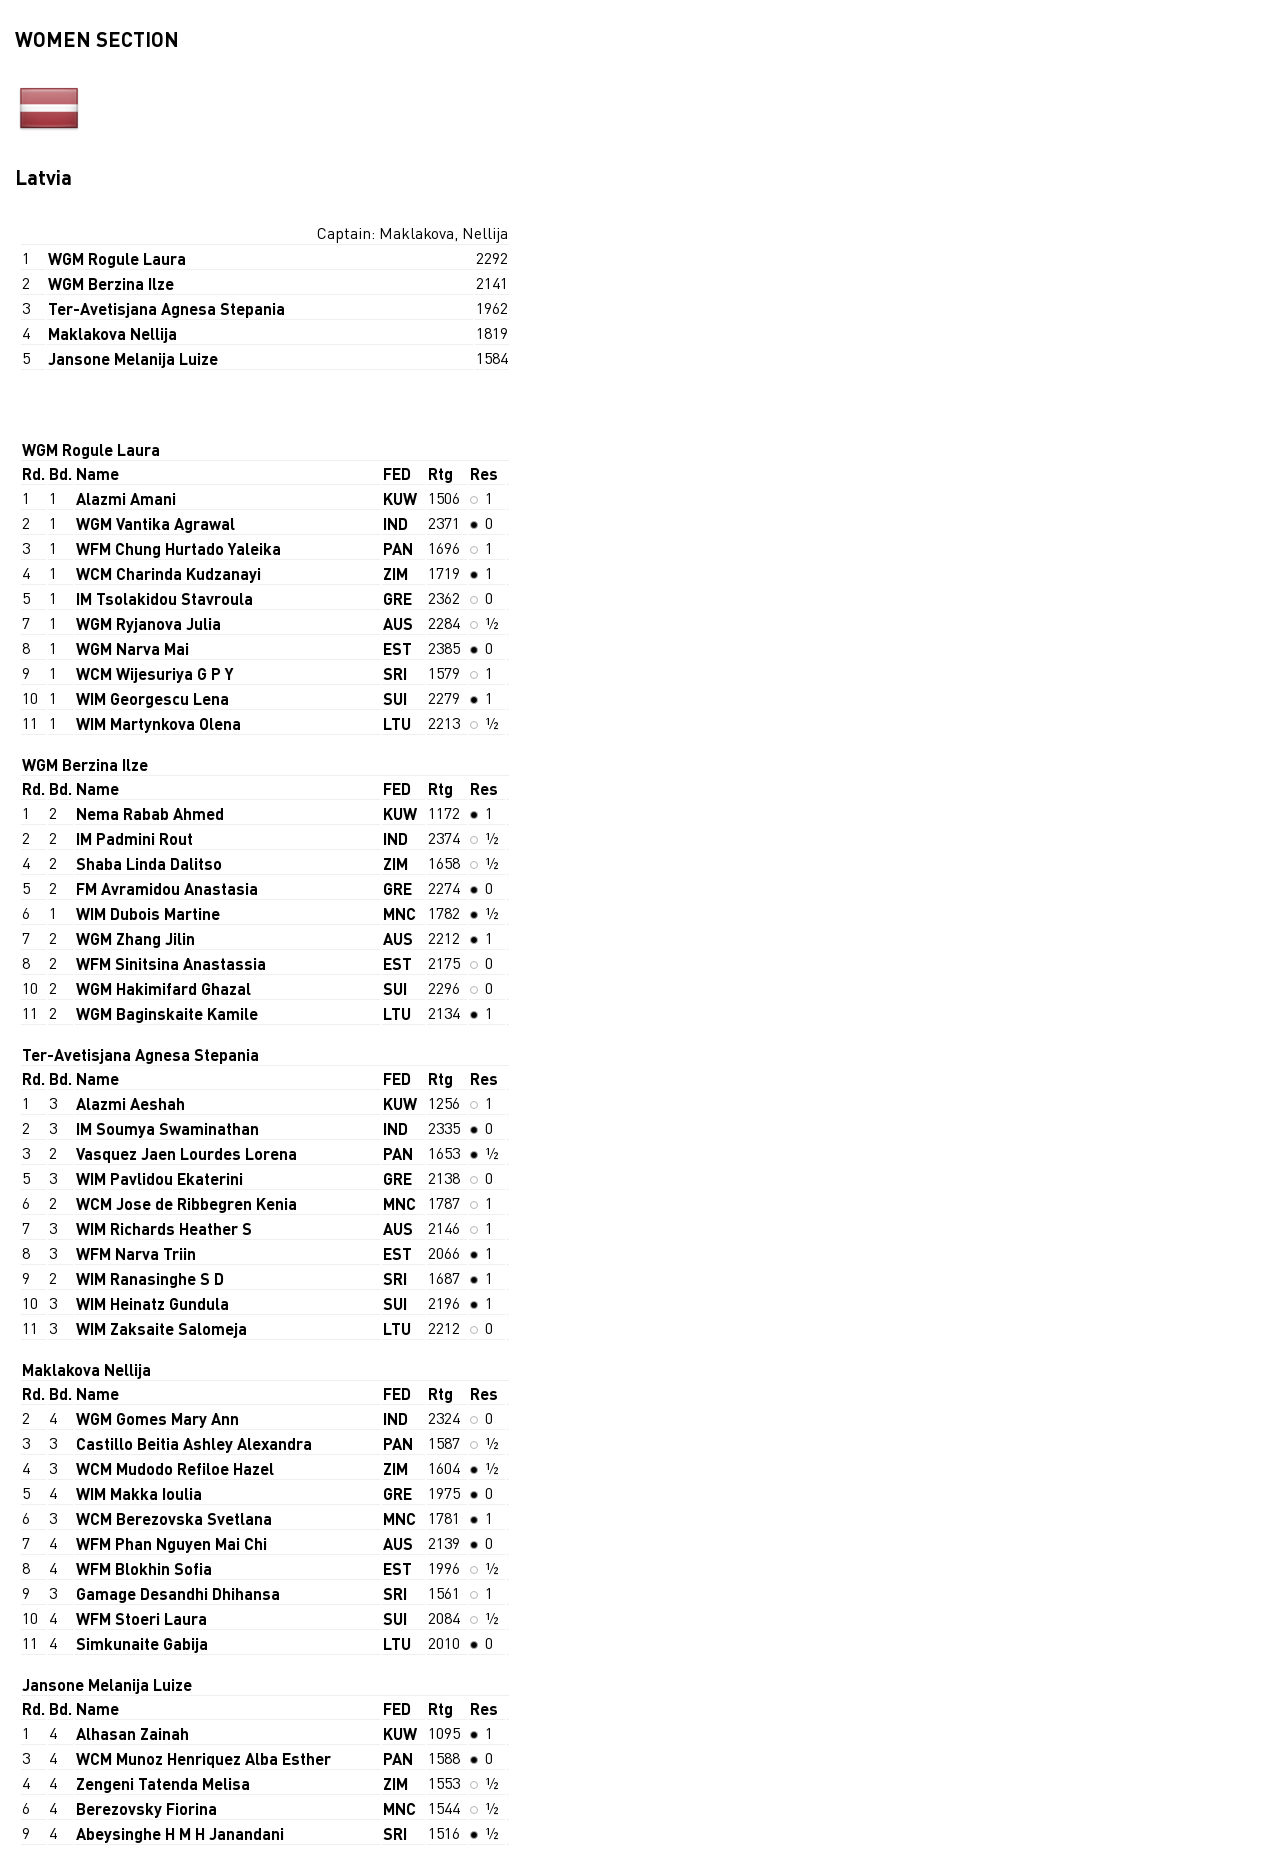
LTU (397, 723)
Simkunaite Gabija (142, 1643)
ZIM (395, 573)
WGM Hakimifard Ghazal (163, 988)
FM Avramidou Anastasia (167, 888)
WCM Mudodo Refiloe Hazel (175, 1468)
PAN (398, 548)
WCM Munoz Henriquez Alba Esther (203, 1758)
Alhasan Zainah (132, 1733)
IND (395, 523)
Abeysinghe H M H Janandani (180, 1833)
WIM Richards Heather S (164, 1228)
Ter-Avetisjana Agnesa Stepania (166, 308)
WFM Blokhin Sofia (144, 1568)
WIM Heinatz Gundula (152, 1303)
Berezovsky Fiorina (146, 1808)
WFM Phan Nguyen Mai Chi (171, 1543)
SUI (395, 698)
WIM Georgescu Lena (152, 698)
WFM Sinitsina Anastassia (171, 963)
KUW (400, 498)
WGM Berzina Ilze (111, 283)
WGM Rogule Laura (117, 258)
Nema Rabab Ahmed (150, 813)
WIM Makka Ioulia (139, 1493)
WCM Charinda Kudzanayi (168, 573)
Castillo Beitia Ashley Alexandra (194, 1443)
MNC (399, 913)
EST (397, 648)
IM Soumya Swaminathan (167, 1128)
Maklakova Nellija (112, 333)
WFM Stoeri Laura (141, 1618)
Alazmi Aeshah (130, 1103)
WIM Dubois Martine (148, 913)
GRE (397, 598)
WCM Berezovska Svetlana (174, 1518)
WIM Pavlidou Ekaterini (159, 1178)
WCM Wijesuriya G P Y (155, 673)
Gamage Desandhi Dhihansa (178, 1593)
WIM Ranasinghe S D (150, 1278)
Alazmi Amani (126, 498)
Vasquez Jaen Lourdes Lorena (186, 1153)
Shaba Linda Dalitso (149, 863)
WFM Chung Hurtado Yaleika (178, 548)
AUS (398, 623)
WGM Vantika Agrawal (155, 523)
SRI (395, 673)
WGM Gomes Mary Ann (157, 1418)
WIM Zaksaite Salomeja (161, 1328)
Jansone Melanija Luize (133, 358)
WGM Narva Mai (132, 648)
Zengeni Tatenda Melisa (163, 1783)
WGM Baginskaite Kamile (167, 1013)
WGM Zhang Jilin (135, 938)
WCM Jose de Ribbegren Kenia (186, 1203)
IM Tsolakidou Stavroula (164, 598)
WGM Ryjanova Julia (148, 623)
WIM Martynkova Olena (158, 723)
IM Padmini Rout (134, 838)
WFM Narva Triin (136, 1253)
